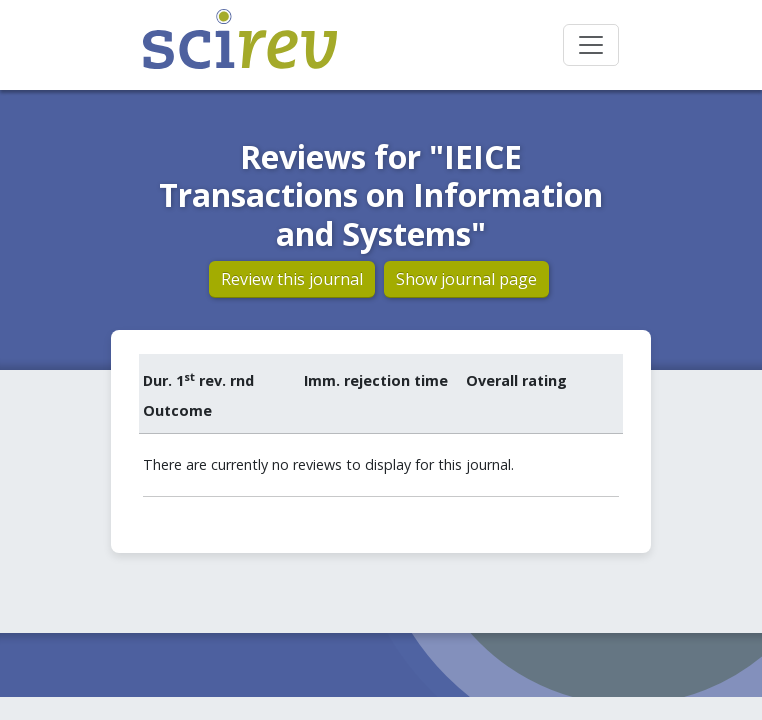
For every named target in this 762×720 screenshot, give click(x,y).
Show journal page (466, 279)
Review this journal (292, 279)
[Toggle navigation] (591, 45)
